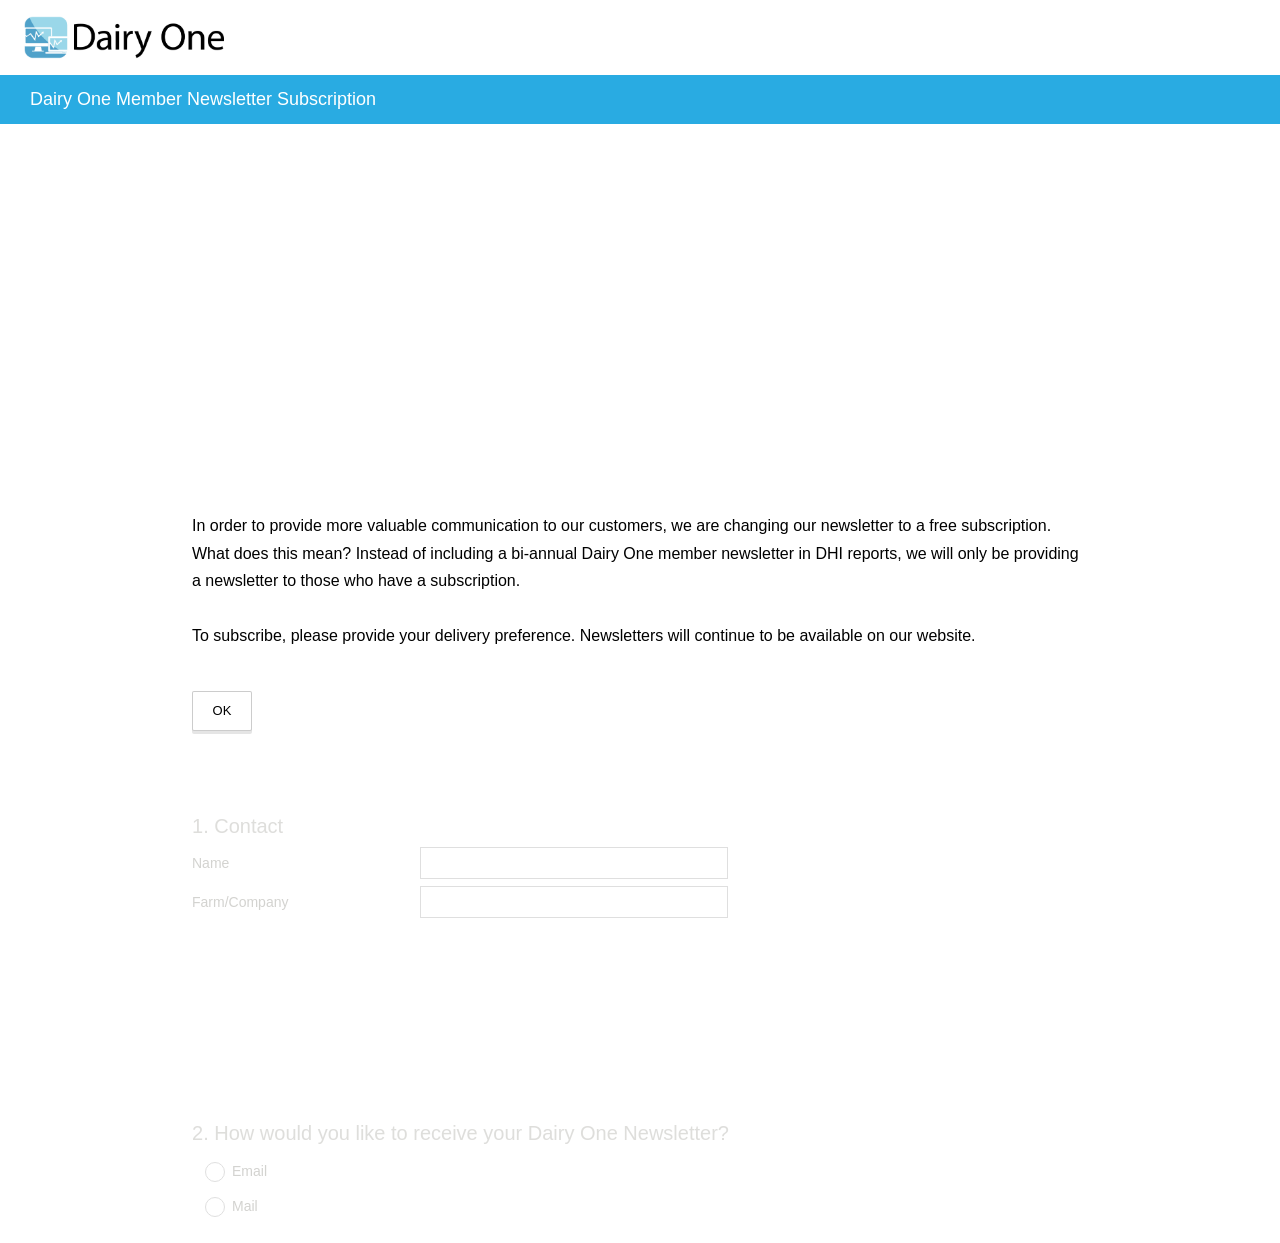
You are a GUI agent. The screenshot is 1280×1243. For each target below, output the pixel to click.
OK (222, 710)
